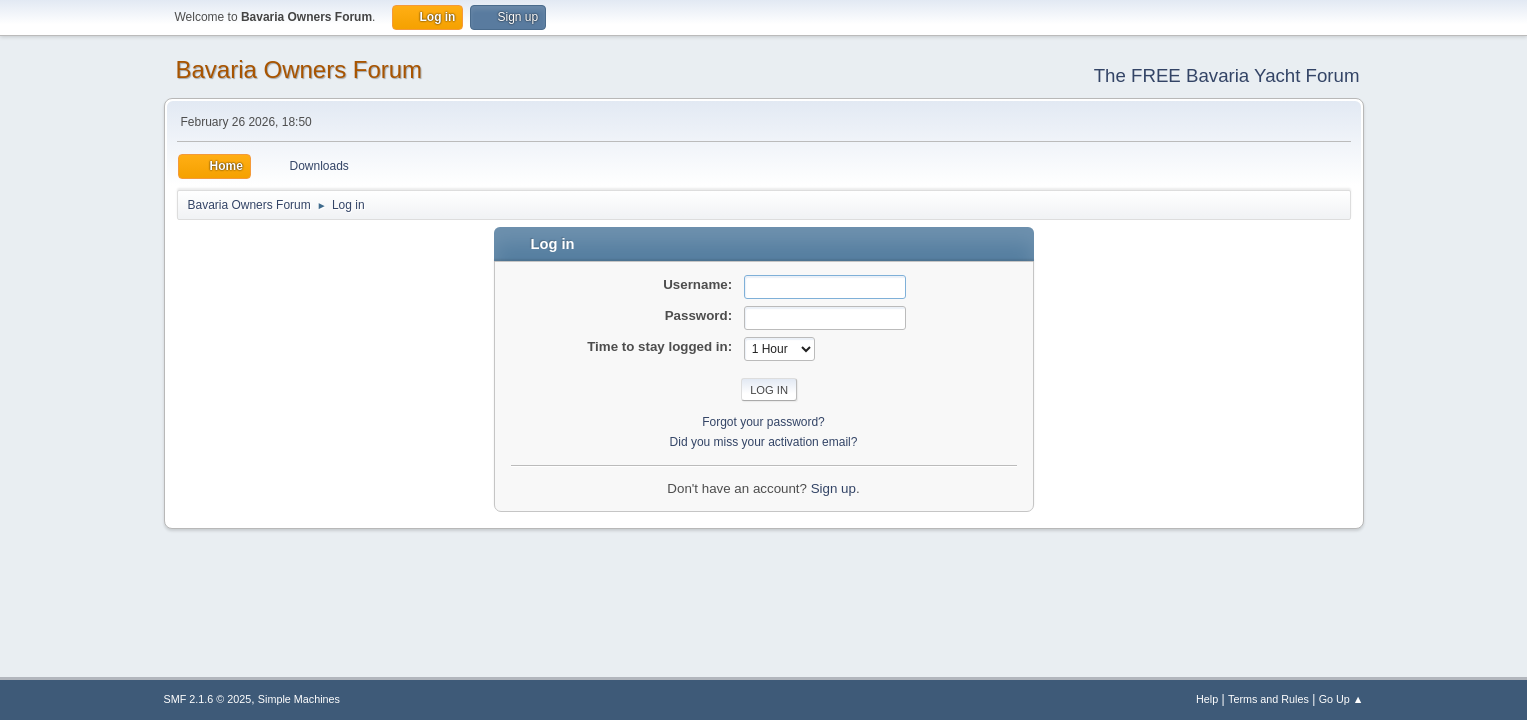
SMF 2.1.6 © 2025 (208, 699)
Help (1207, 699)
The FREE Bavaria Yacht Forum (1227, 75)
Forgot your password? (763, 422)
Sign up (833, 488)
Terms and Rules (1268, 699)
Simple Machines (299, 699)
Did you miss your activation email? (764, 442)
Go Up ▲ (1341, 699)
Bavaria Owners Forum (299, 69)
